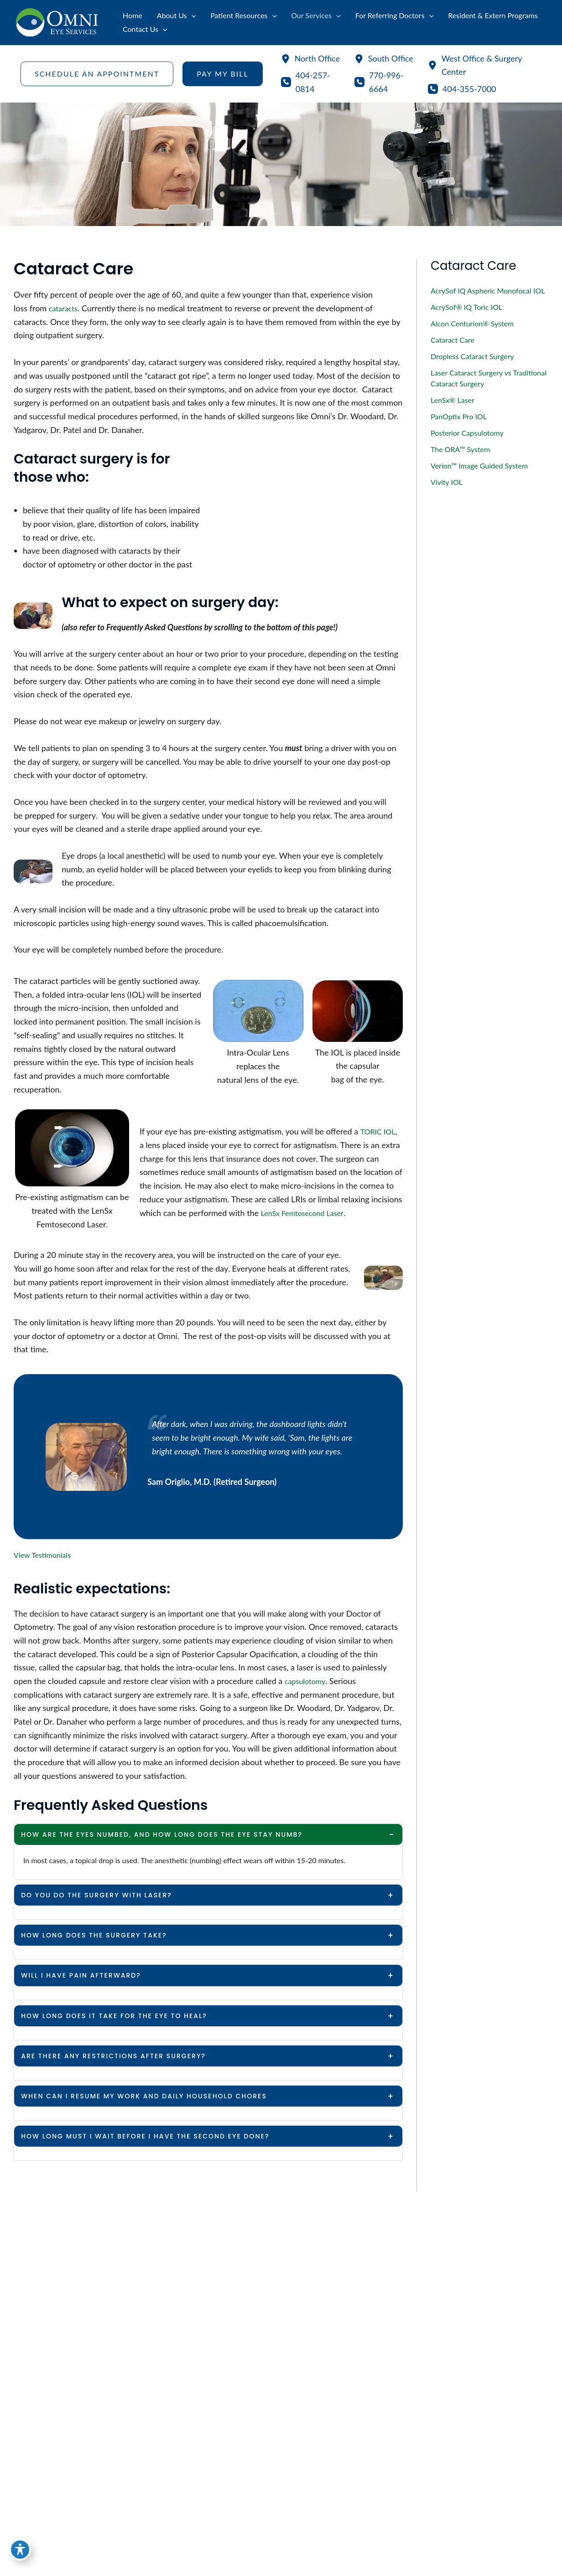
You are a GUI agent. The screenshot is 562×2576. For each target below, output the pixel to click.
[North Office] (310, 59)
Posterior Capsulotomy (467, 432)
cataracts (65, 308)
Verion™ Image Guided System (479, 465)
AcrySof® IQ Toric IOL (466, 307)
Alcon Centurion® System (472, 323)
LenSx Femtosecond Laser (307, 1213)
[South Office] (383, 59)
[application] (191, 15)
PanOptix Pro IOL (459, 416)
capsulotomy (307, 1681)
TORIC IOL (379, 1131)
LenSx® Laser (452, 400)
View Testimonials (46, 1555)
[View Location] (325, 2372)
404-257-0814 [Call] (313, 82)
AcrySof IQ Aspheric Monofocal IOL (488, 290)
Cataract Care (452, 339)
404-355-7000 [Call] (469, 89)
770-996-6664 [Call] (386, 82)
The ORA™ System (460, 449)
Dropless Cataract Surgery (472, 356)
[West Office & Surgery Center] (484, 65)
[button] (97, 74)
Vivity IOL (447, 482)
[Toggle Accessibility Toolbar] (20, 2556)
